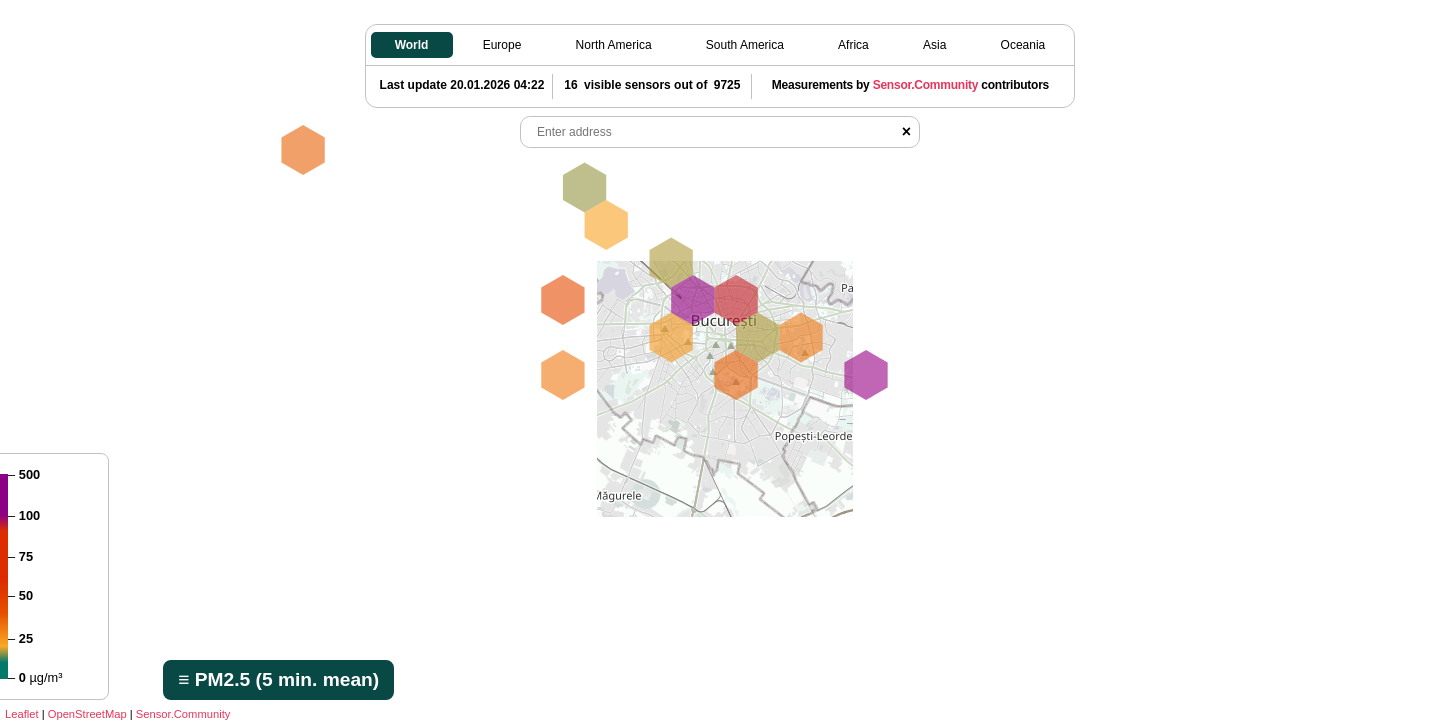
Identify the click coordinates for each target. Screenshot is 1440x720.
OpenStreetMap (87, 714)
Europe (502, 45)
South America (745, 45)
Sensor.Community (183, 714)
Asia (934, 45)
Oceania (1023, 45)
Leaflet (22, 714)
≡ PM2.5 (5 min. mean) (278, 679)
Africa (853, 45)
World (412, 45)
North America (614, 45)
